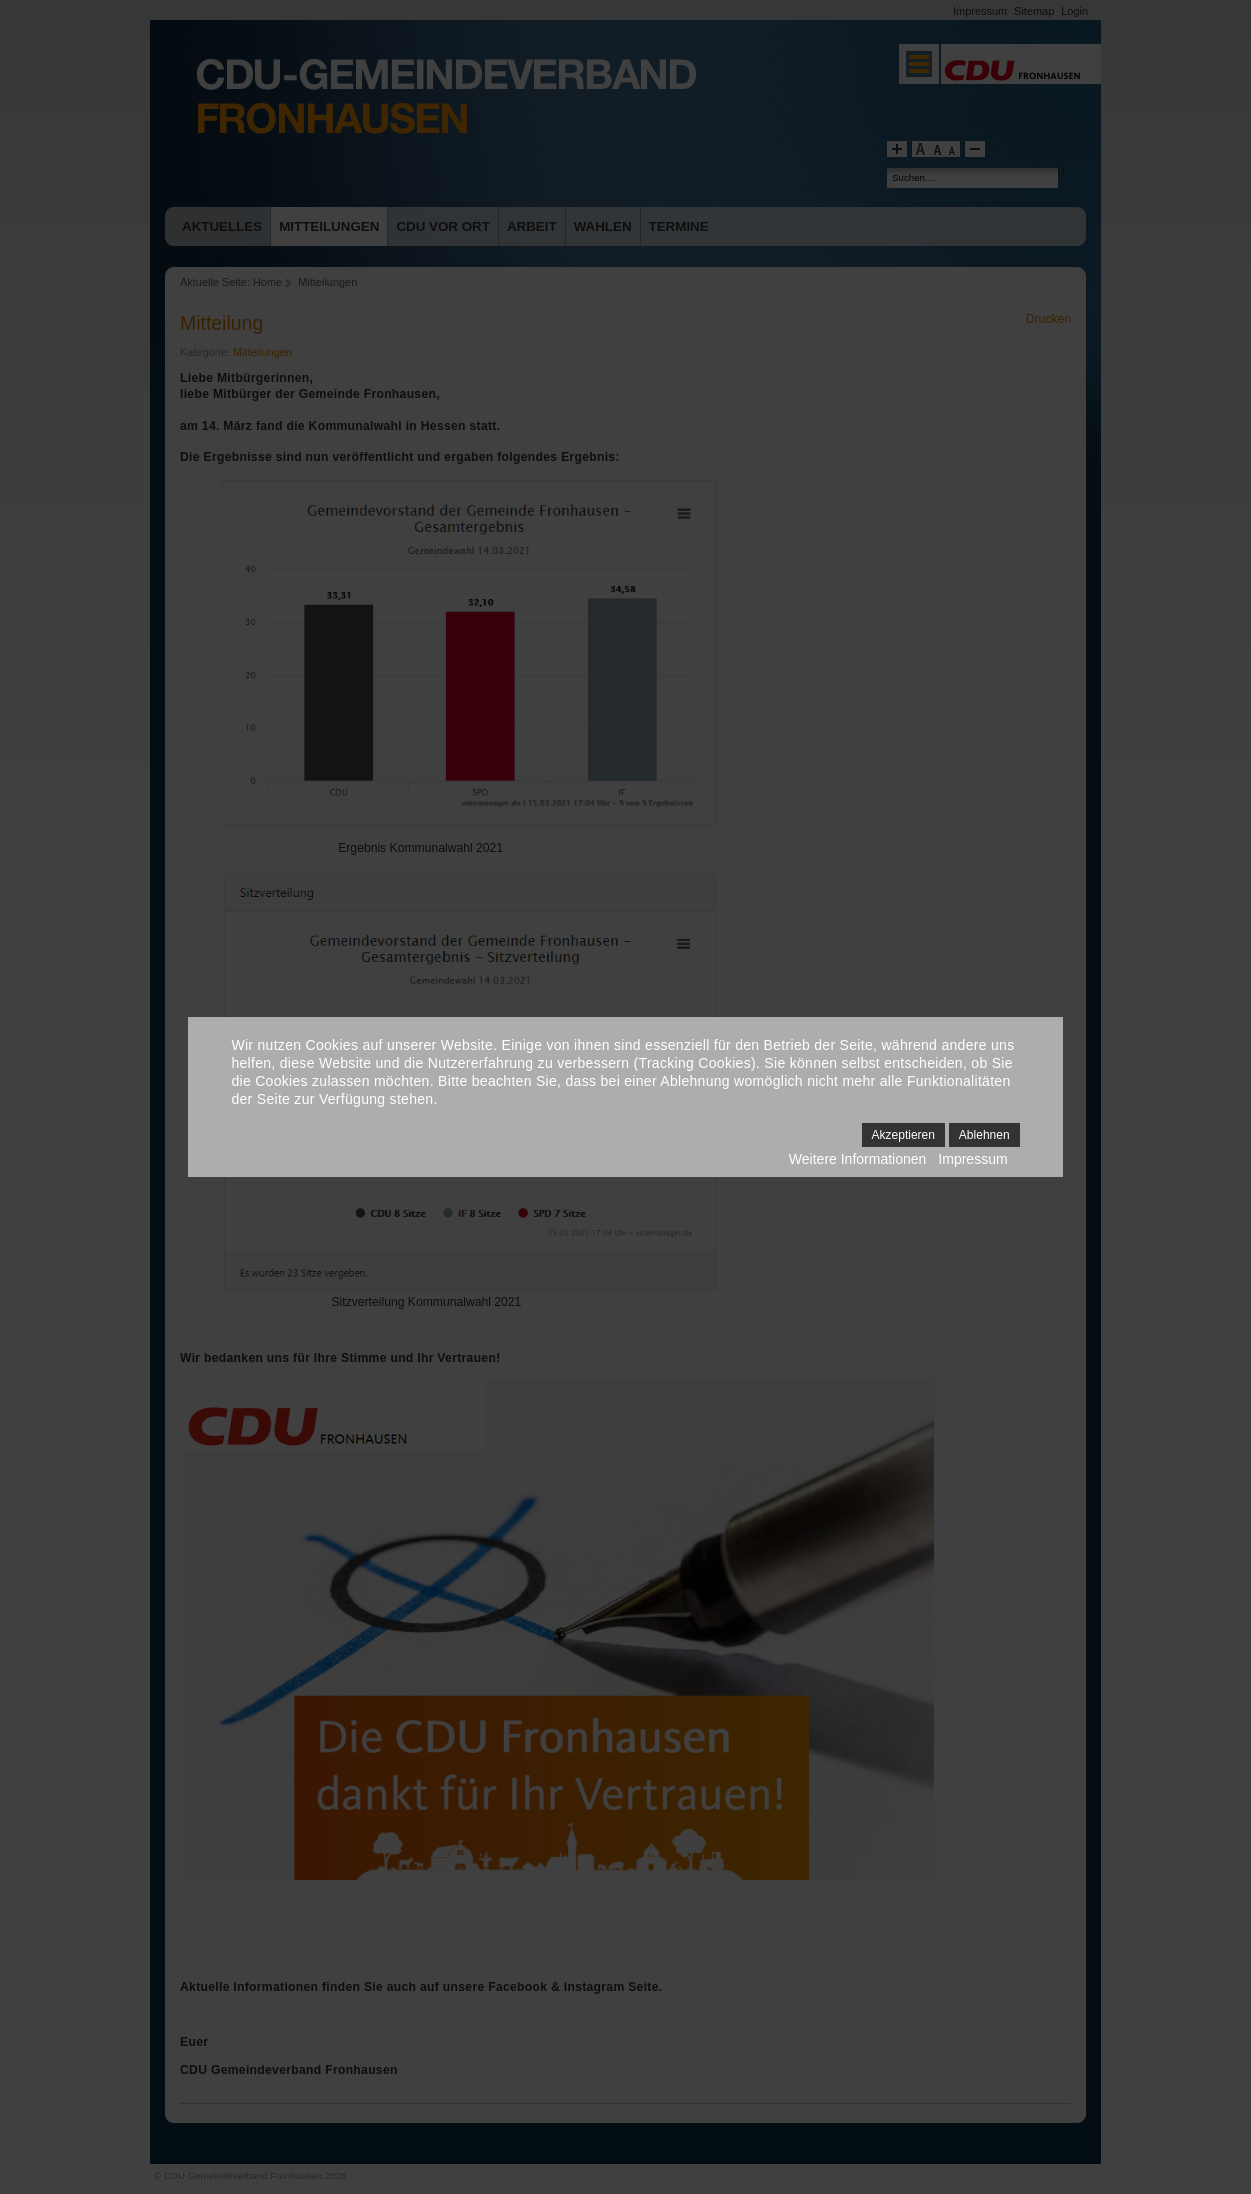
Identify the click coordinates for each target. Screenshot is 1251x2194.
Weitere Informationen (857, 1159)
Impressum (972, 1159)
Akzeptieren (903, 1135)
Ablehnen (984, 1135)
